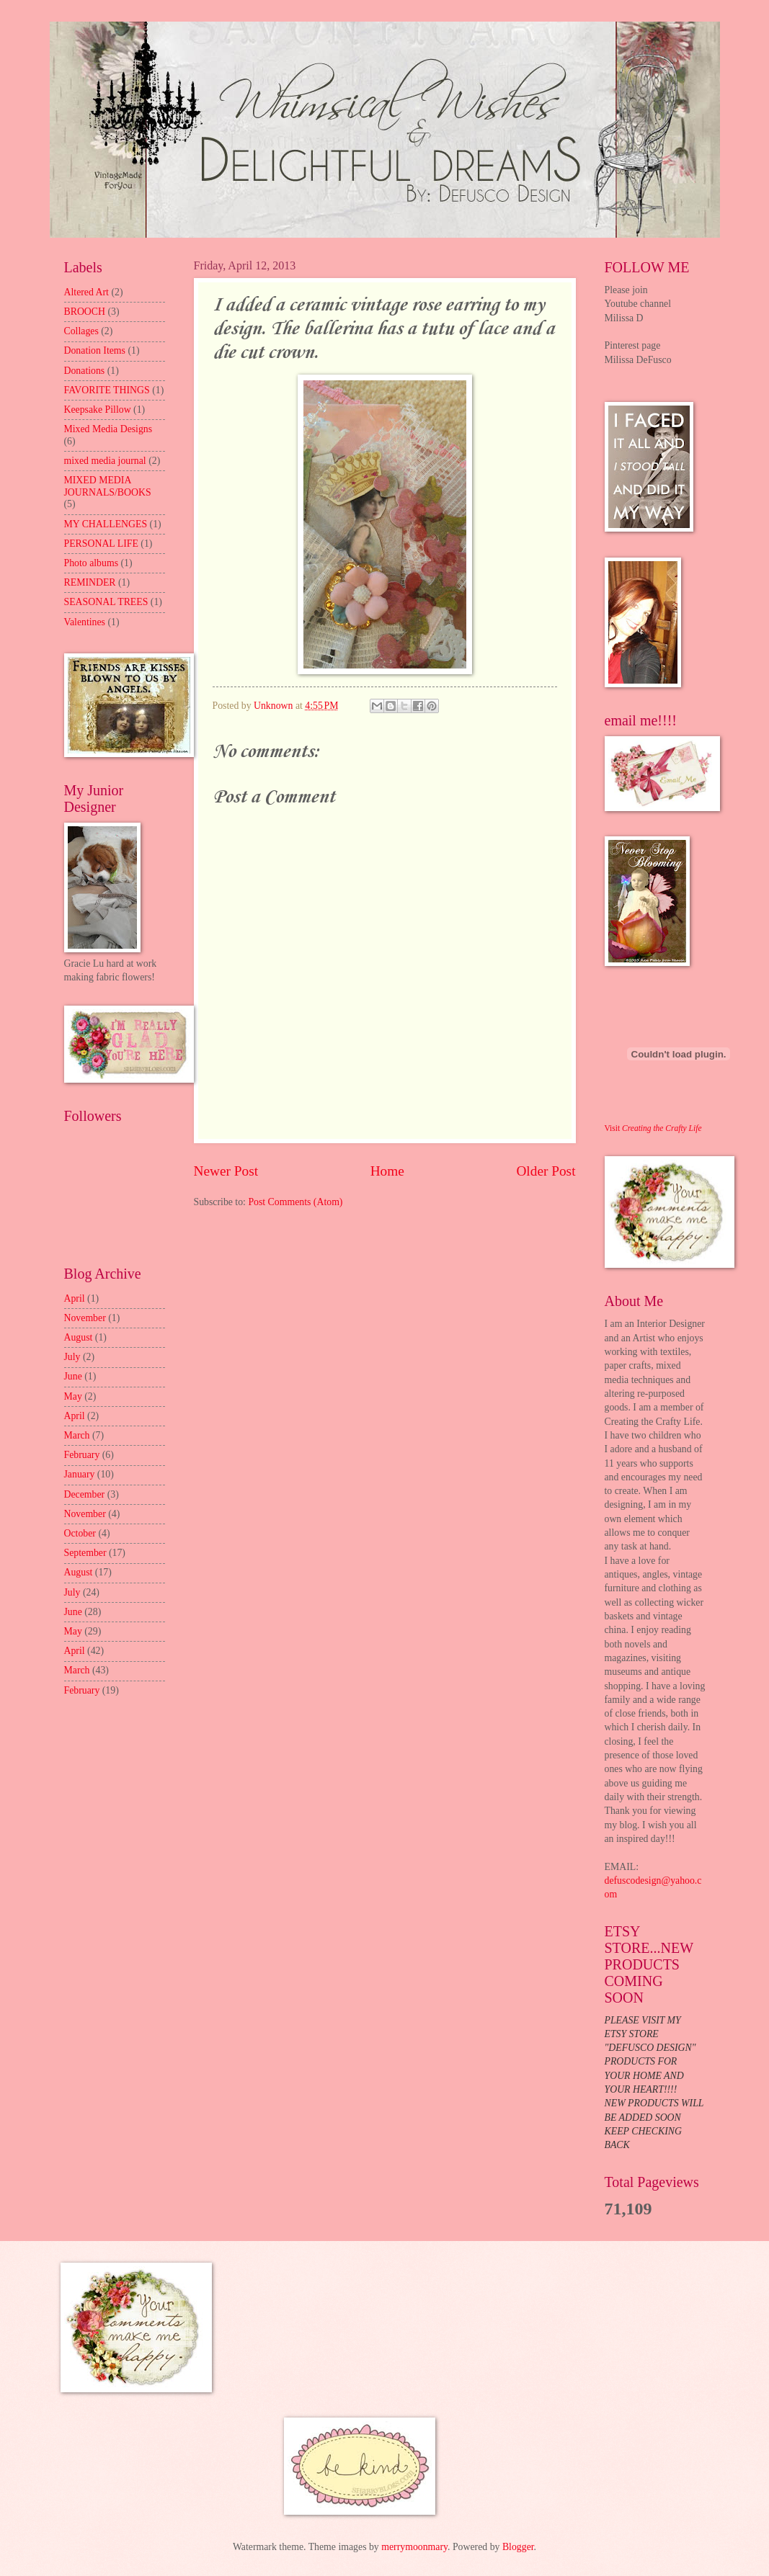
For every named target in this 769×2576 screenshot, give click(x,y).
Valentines (84, 622)
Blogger (518, 2546)
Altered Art (86, 292)
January (79, 1474)
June (73, 1376)
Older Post (545, 1171)
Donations (84, 370)
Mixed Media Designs (108, 429)
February (82, 1454)
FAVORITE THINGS (107, 390)
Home (387, 1171)
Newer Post (226, 1171)
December (84, 1494)
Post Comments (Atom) (295, 1202)
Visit (653, 1128)
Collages (81, 331)
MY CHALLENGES (106, 524)
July (72, 1356)
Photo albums (91, 563)
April (74, 1298)
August (78, 1337)
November (85, 1317)
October (80, 1533)
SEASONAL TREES (106, 601)
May (73, 1396)
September (85, 1552)
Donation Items (94, 350)
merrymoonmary (414, 2546)
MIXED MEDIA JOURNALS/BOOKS (107, 486)
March (77, 1435)
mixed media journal (105, 460)
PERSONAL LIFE (101, 543)
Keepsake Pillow (97, 409)
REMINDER (90, 582)
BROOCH (85, 311)
